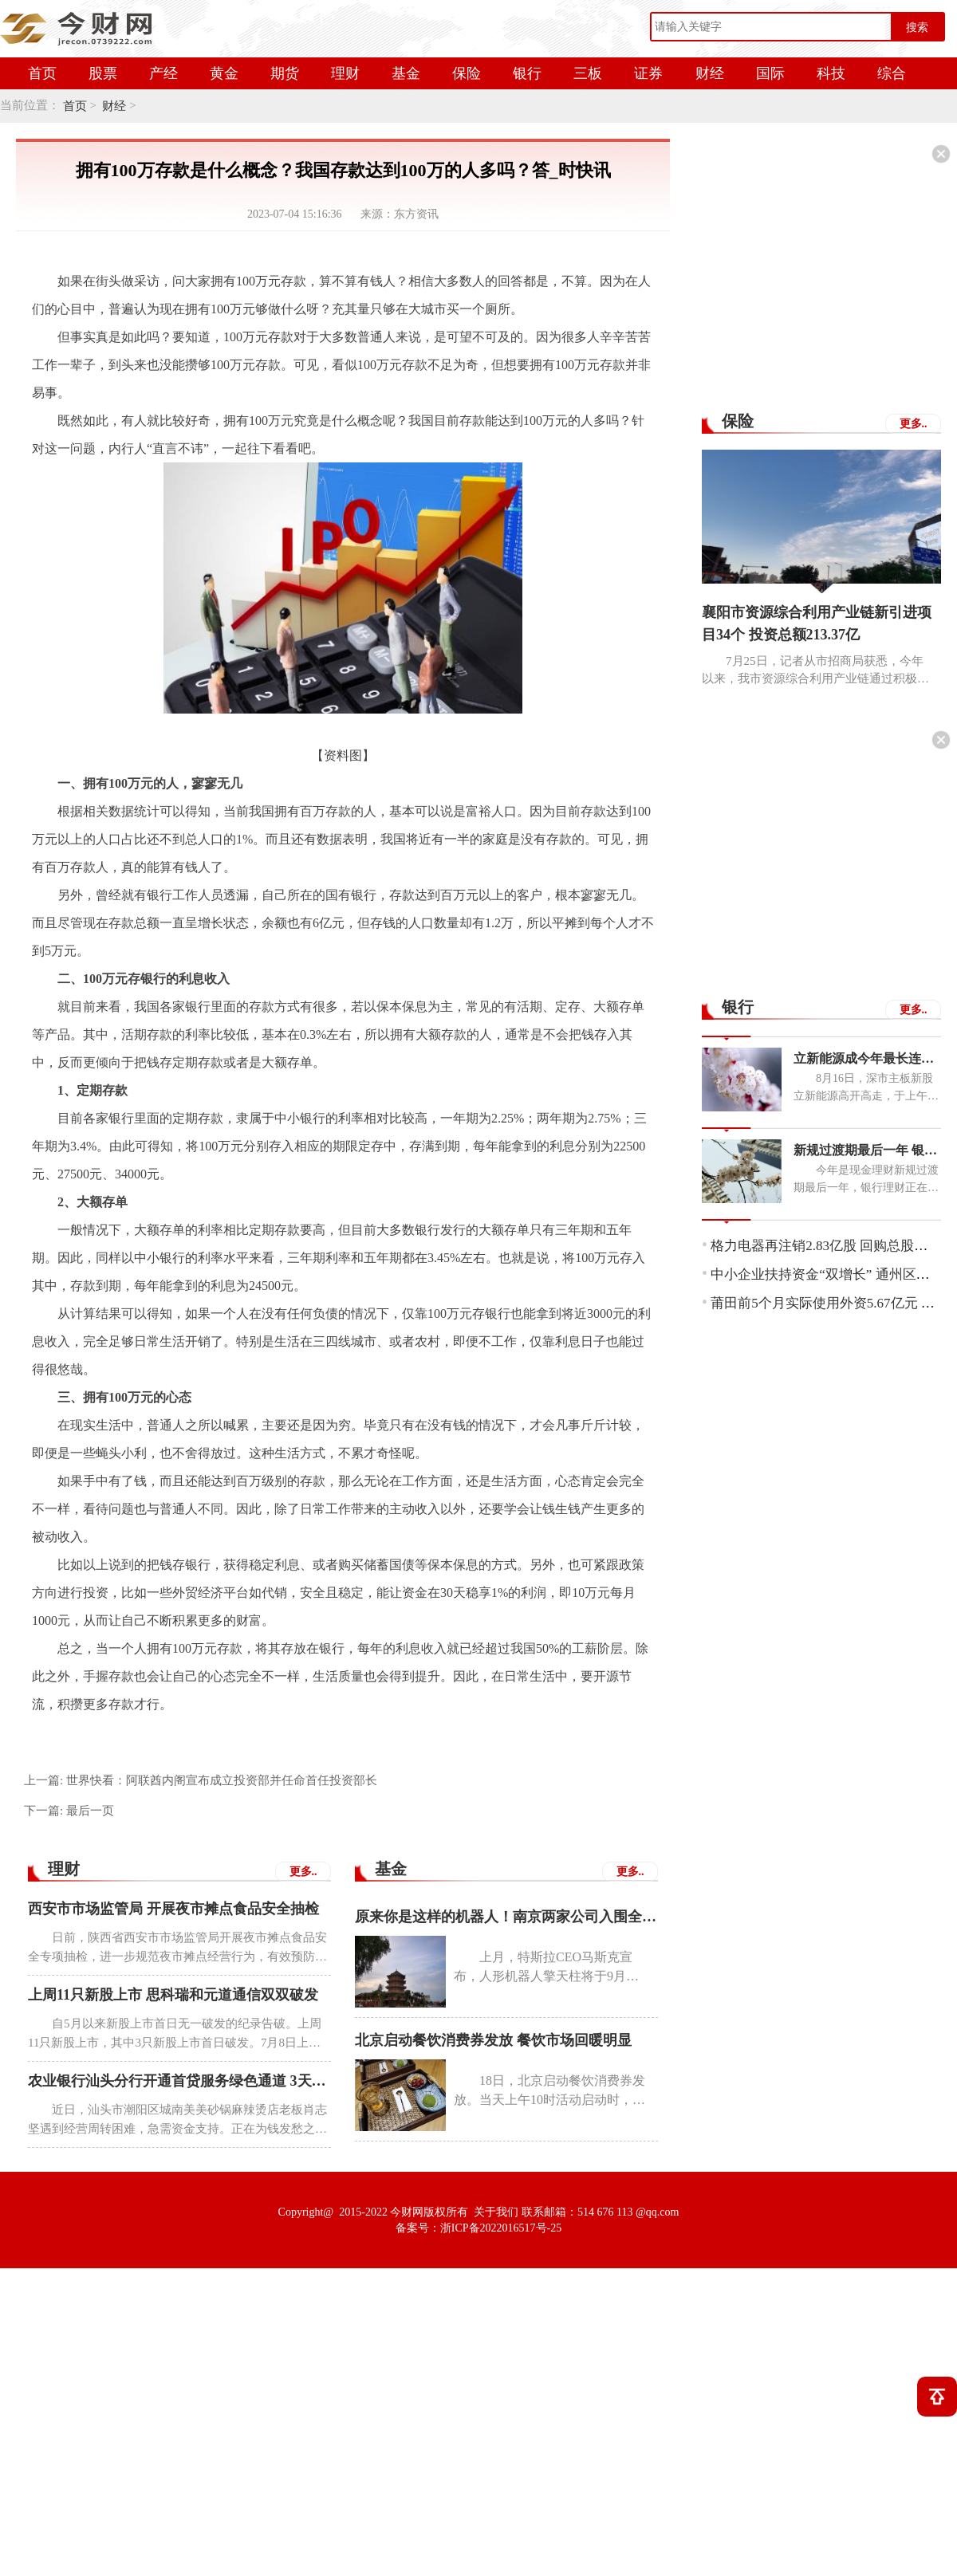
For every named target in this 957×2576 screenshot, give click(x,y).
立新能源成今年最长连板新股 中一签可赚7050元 (867, 1058)
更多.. (303, 1872)
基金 (406, 73)
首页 (42, 73)
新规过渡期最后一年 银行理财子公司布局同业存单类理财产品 (867, 1150)
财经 (709, 73)
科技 (831, 73)
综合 (891, 73)
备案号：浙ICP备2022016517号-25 (478, 2228)
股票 (103, 73)
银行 (527, 73)
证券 (648, 73)
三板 (587, 73)
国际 (770, 73)
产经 (163, 73)
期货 (284, 73)
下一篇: (69, 1810)
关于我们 (496, 2212)
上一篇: (200, 1780)
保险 (466, 73)
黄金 (224, 73)
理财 (345, 73)
